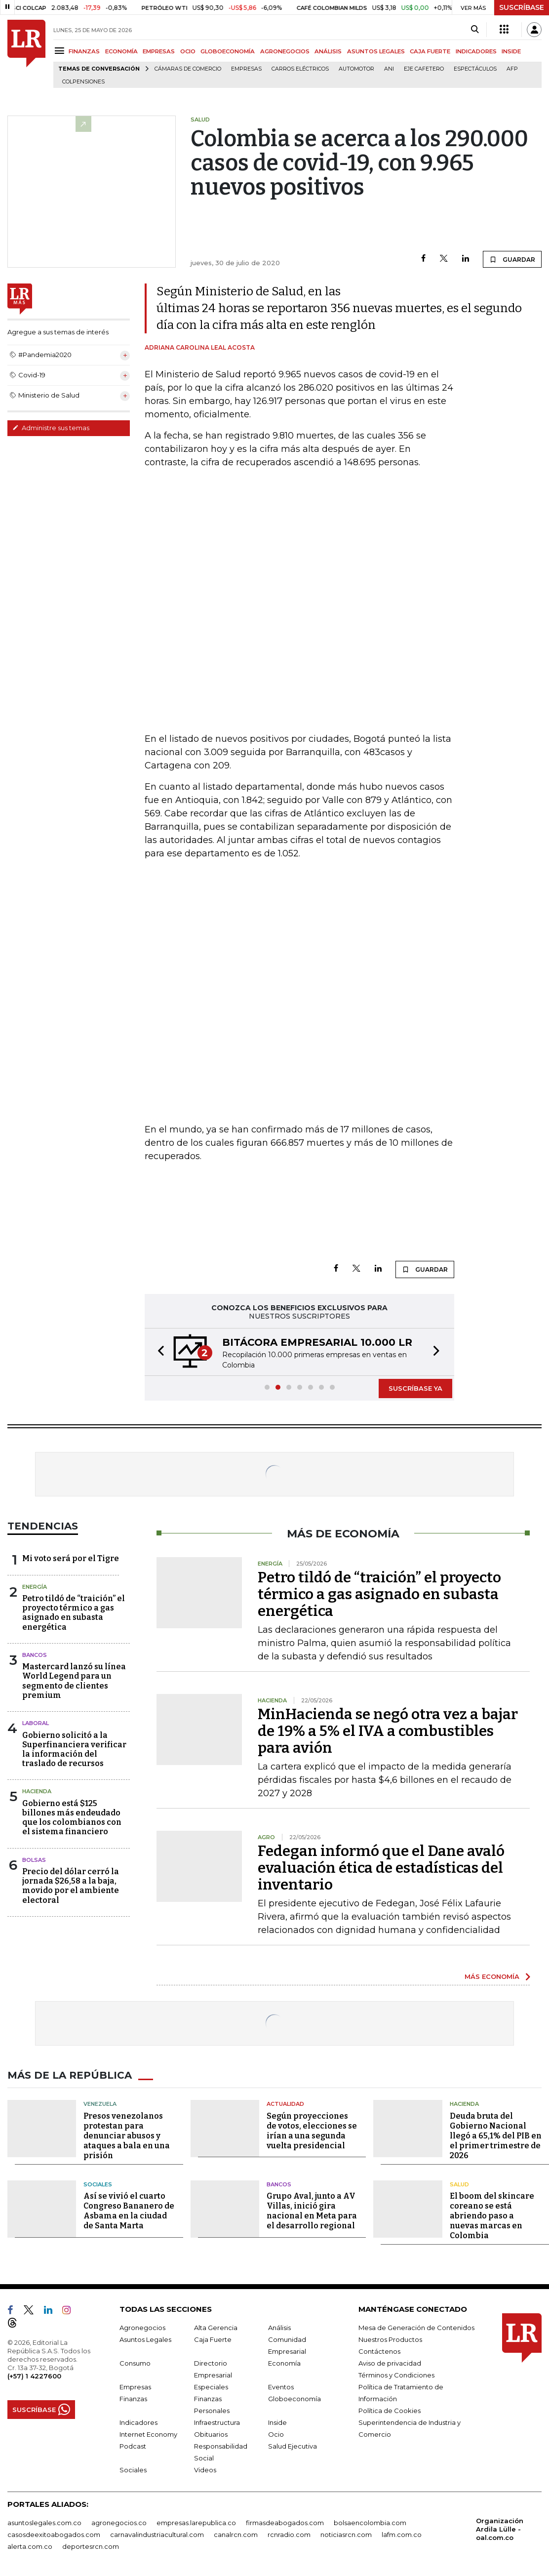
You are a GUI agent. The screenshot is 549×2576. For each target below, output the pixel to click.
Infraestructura (217, 2422)
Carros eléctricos (300, 69)
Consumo (135, 2363)
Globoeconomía (294, 2399)
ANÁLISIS (328, 51)
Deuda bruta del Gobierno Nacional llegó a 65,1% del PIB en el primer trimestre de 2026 (496, 2135)
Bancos (34, 1654)
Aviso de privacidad (389, 2363)
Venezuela (100, 2103)
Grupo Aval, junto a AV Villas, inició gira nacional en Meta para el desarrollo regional (312, 2210)
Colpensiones (83, 82)
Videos (205, 2470)
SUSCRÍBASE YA (415, 1388)
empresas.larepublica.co (196, 2523)
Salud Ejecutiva (292, 2446)
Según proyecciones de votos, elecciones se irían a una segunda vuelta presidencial (312, 2130)
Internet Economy (148, 2434)
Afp (512, 69)
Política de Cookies (389, 2411)
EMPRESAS (159, 51)
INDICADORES (476, 51)
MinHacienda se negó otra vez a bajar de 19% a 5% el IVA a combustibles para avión (388, 1731)
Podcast (132, 2446)
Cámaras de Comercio (188, 69)
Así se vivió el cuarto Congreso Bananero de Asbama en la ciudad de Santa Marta (128, 2210)
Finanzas (133, 2399)
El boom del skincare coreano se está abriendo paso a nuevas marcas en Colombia (492, 2215)
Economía (284, 2363)
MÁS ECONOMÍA (492, 1976)
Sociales (97, 2184)
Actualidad (285, 2103)
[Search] (474, 30)
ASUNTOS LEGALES (376, 51)
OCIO (188, 51)
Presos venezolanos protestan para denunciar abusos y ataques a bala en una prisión (126, 2135)
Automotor (356, 69)
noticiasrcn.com (346, 2534)
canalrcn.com (236, 2534)
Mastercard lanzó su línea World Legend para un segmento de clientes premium (74, 1681)
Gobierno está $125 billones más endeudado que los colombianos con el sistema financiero (71, 1818)
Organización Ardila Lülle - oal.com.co (499, 2529)
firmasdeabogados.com (285, 2523)
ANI (389, 69)
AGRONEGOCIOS (285, 51)
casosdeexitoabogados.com (53, 2534)
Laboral (35, 1723)
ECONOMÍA (121, 51)
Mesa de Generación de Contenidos (416, 2328)
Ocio (276, 2434)
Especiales (211, 2387)
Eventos (281, 2387)
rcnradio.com (289, 2534)
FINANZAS (84, 51)
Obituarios (211, 2434)
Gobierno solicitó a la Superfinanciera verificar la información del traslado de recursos (74, 1750)
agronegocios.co (119, 2523)
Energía (34, 1586)
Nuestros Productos (390, 2339)
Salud (459, 2184)
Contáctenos (379, 2351)
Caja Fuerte (213, 2339)
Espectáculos (475, 69)
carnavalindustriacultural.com (157, 2534)
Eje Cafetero (424, 69)
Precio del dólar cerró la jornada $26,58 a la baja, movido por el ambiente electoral (70, 1886)
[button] (158, 1351)
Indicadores (138, 2422)
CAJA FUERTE (430, 51)
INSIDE (511, 51)
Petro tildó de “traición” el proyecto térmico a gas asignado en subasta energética (73, 1613)
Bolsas (34, 1859)
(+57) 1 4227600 (34, 2376)
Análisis (279, 2328)
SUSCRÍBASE (521, 7)
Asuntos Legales (145, 2339)
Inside (277, 2422)
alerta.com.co (29, 2546)
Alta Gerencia (215, 2328)
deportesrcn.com (90, 2546)
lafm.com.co (402, 2534)
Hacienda (36, 1791)
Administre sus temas (50, 428)
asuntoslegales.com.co (44, 2523)
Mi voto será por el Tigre (70, 1558)
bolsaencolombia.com (370, 2523)
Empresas (246, 69)
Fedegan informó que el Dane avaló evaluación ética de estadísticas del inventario (381, 1867)
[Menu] (61, 50)
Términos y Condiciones (396, 2375)
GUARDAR (512, 259)
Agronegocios (142, 2328)
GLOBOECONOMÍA (227, 51)
